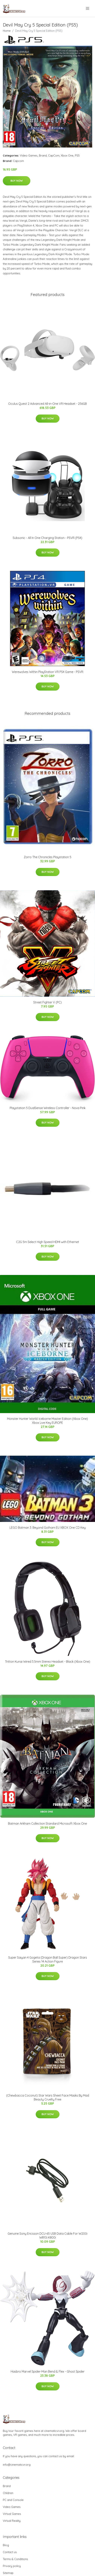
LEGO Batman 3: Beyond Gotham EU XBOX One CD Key (48, 1527)
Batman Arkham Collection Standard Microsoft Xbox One (47, 1823)
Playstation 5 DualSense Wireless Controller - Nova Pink (47, 1108)
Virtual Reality (12, 2521)
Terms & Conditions (15, 2559)
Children (8, 2493)
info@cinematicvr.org (16, 2464)
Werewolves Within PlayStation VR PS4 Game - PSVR (47, 672)
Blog (6, 2545)
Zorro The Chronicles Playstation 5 (47, 857)
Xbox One (67, 155)
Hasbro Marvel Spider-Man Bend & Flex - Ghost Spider (48, 2371)
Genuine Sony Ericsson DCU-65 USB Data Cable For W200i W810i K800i (47, 2235)
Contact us (10, 2552)
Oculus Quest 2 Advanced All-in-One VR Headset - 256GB (47, 404)
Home (7, 30)
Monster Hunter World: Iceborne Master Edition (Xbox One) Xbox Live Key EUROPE (47, 1421)
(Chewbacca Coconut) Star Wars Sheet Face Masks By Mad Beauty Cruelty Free (47, 2097)
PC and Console (13, 2500)
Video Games (29, 155)
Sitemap (8, 2573)
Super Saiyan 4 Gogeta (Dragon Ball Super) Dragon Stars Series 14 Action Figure (47, 1959)
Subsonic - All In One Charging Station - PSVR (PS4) (47, 538)
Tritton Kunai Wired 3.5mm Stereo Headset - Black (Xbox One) (47, 1661)
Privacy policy (12, 2566)
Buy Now (16, 180)
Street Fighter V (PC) (47, 1002)
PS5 (77, 155)
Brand (43, 155)
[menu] (87, 8)
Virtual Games (12, 2514)
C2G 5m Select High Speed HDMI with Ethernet (47, 1242)
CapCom (53, 155)
